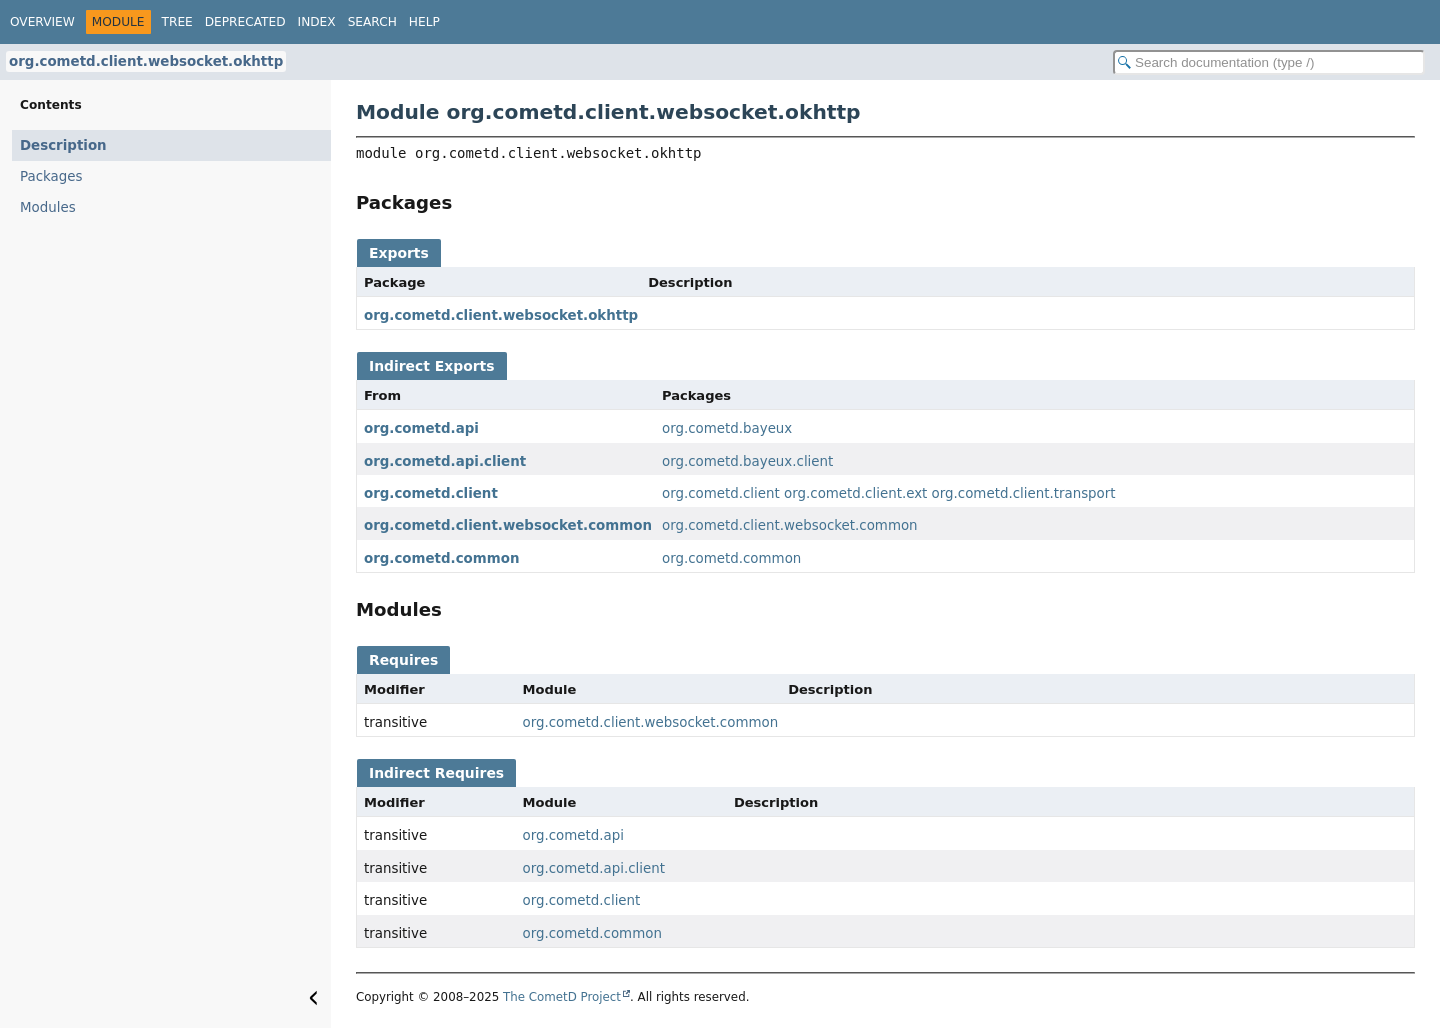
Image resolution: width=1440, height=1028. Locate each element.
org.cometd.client (431, 493)
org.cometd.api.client (445, 461)
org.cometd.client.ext (855, 493)
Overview (42, 22)
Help (424, 22)
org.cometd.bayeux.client (747, 461)
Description (63, 145)
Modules (48, 207)
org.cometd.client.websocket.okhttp (146, 61)
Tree (177, 22)
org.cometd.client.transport (1024, 493)
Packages (51, 176)
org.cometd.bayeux (727, 428)
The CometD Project (562, 997)
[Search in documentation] (1269, 62)
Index (317, 22)
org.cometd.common (442, 558)
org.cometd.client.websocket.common (508, 525)
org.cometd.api (421, 428)
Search (372, 22)
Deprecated (245, 22)
